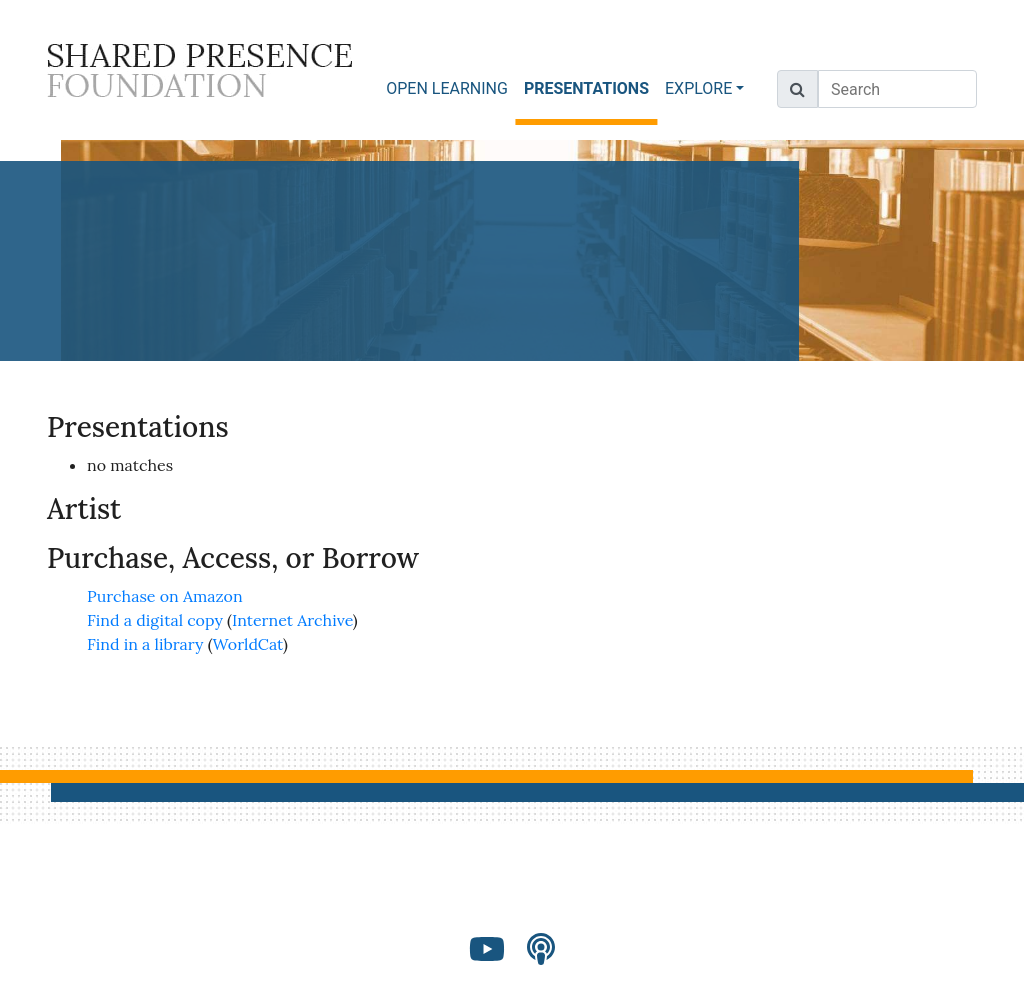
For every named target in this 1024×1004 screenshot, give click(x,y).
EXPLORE (698, 88)
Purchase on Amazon (165, 596)
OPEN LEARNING (447, 88)
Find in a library (145, 644)
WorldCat (248, 644)
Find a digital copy (155, 620)
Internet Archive (292, 620)
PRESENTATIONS (590, 87)
